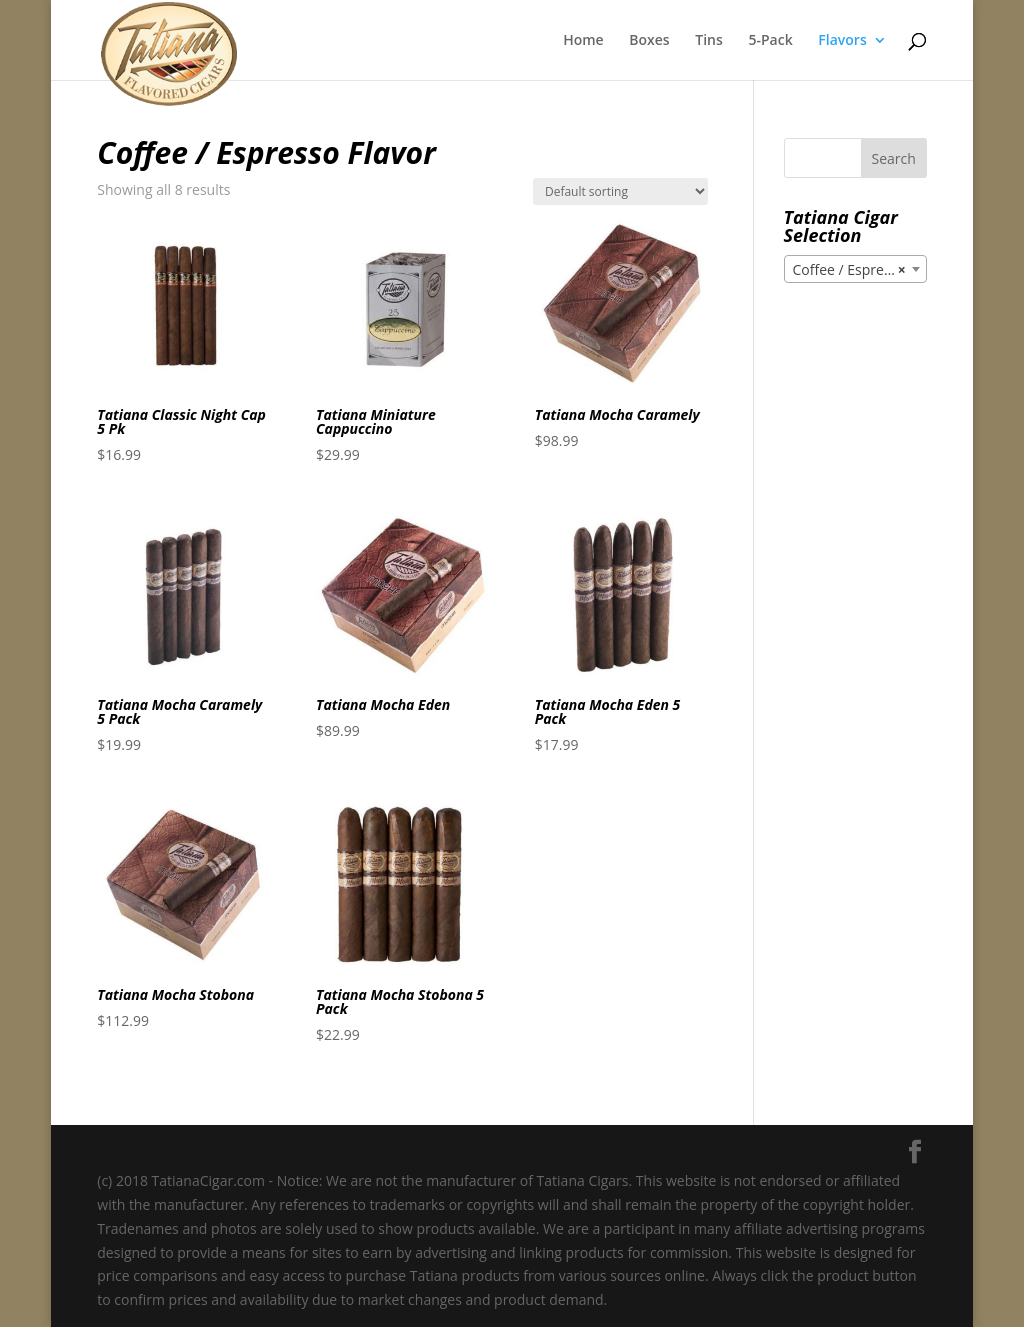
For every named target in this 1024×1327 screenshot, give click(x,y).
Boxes (649, 41)
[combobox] (855, 269)
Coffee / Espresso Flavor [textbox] (859, 270)
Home (583, 41)
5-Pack (770, 41)
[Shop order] (620, 191)
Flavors (842, 41)
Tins (709, 41)
